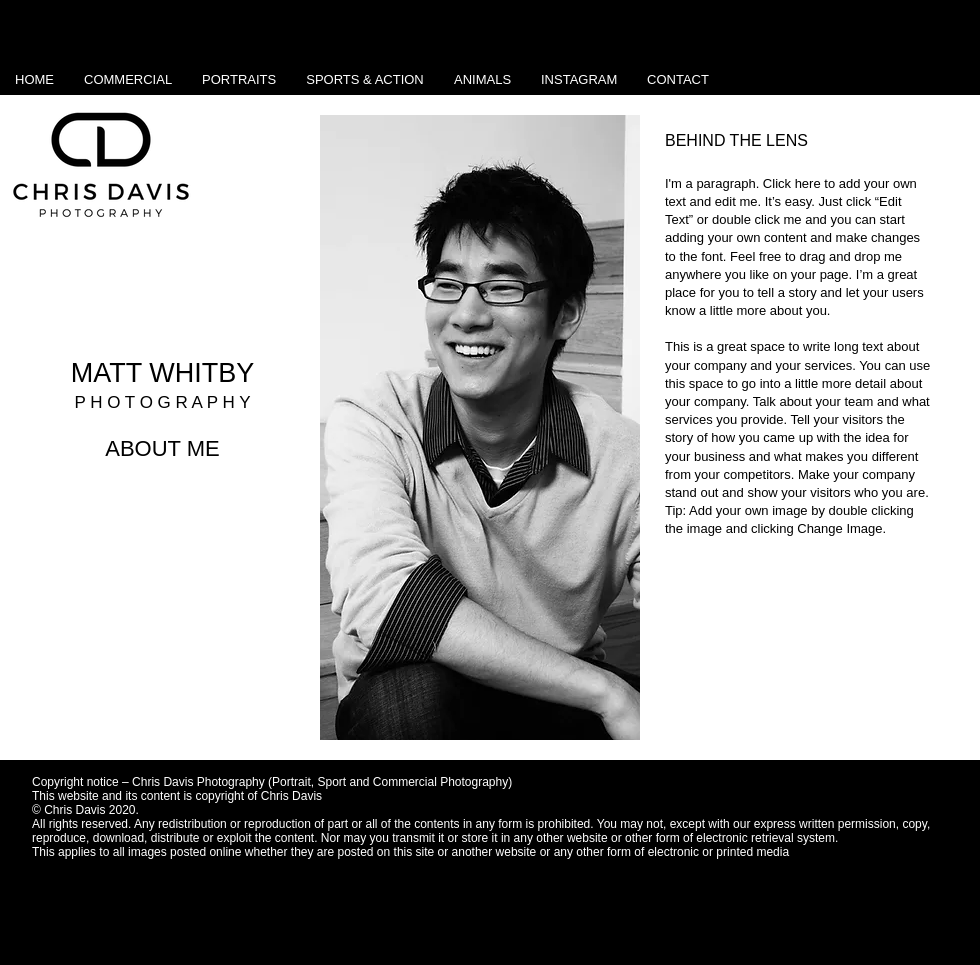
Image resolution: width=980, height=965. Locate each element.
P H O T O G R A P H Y (162, 402)
